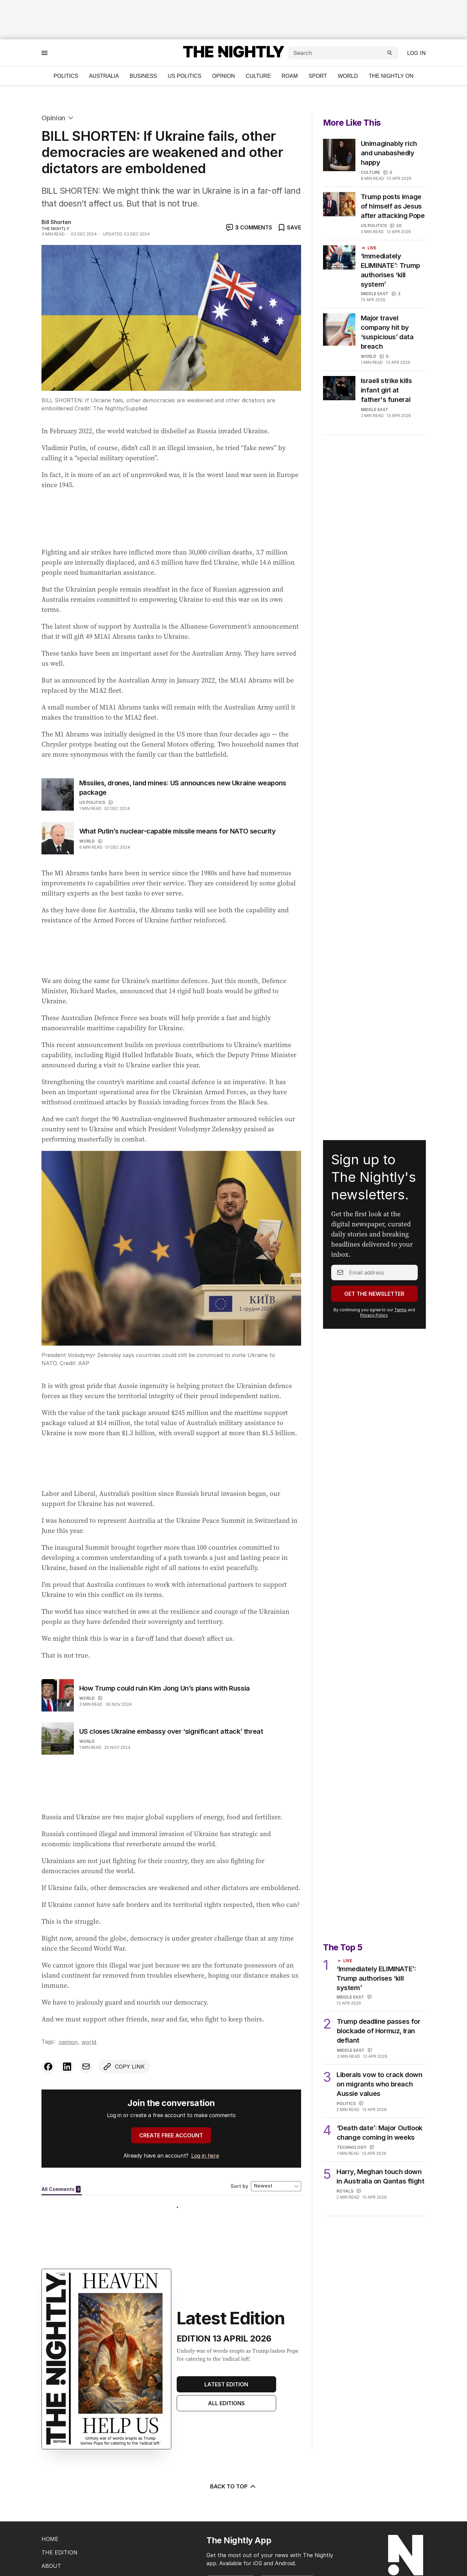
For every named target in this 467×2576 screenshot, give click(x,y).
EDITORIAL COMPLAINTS (75, 2562)
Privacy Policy (373, 1295)
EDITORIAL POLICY (66, 2549)
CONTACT (54, 2535)
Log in (416, 53)
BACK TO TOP (233, 2443)
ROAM (290, 76)
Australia (104, 76)
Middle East (374, 293)
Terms (400, 1289)
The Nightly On (391, 76)
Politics (66, 76)
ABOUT (51, 2522)
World (348, 76)
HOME (49, 2495)
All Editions (226, 2359)
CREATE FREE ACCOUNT (171, 2135)
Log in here (205, 2155)
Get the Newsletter (374, 1273)
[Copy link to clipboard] (124, 2066)
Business (143, 76)
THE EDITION (59, 2508)
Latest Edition (226, 2340)
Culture (258, 76)
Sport (318, 76)
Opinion (223, 76)
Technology (352, 2107)
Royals (345, 2151)
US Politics (185, 76)
